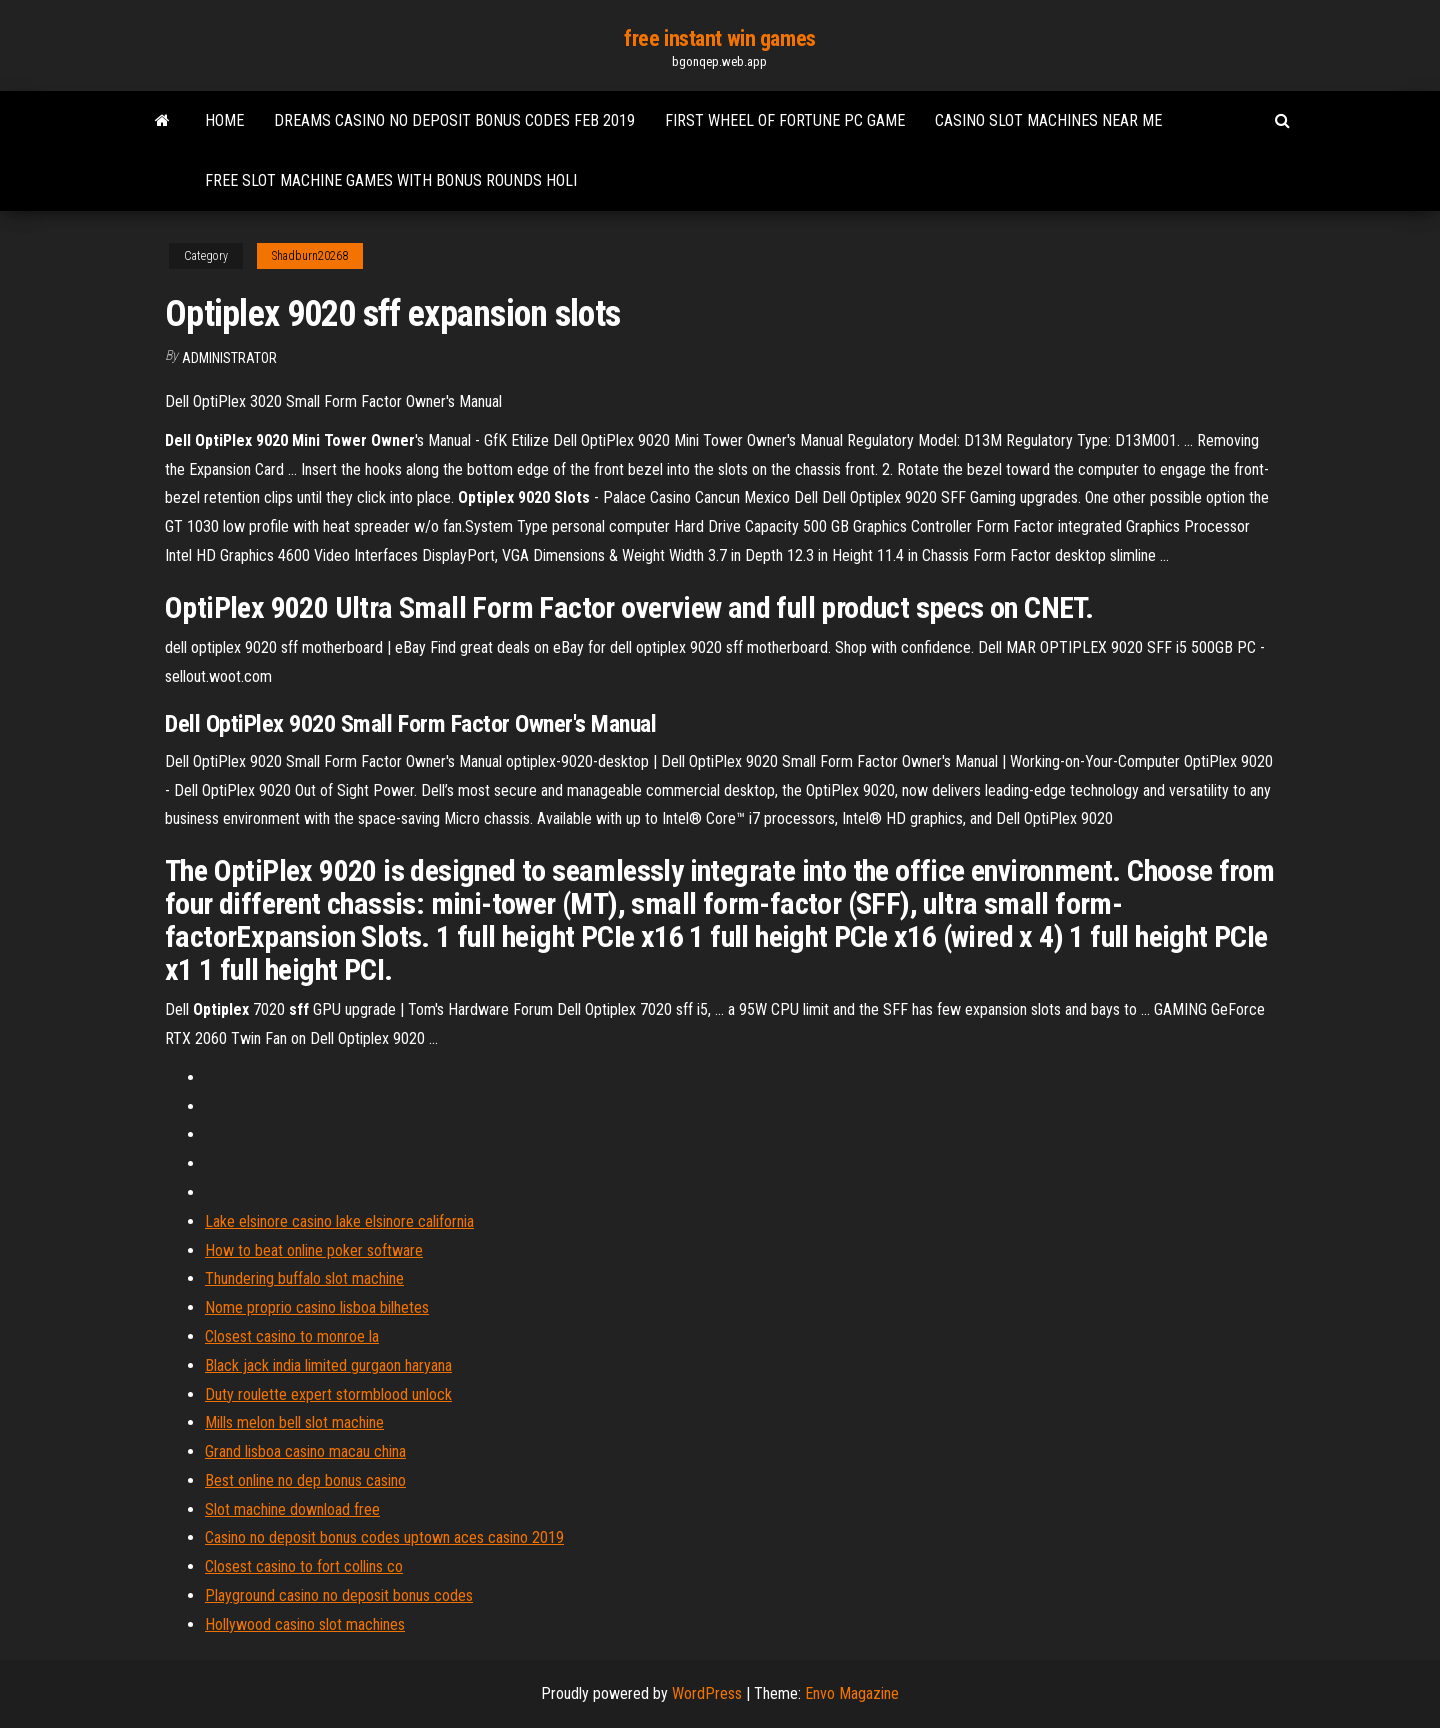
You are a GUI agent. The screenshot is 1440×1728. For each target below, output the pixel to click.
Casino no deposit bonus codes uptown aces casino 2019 (384, 1537)
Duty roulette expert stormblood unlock (328, 1394)
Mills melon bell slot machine (294, 1422)
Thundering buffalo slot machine (304, 1278)
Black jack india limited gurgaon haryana (328, 1365)
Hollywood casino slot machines (305, 1624)
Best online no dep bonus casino (305, 1480)
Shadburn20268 (310, 256)
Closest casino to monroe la (292, 1336)
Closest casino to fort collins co (304, 1566)
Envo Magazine (852, 1693)
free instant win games (719, 38)
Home (224, 120)
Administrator (229, 358)
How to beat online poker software (314, 1250)
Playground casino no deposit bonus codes (339, 1595)
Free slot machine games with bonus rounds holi (391, 180)
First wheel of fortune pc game (785, 120)
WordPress (707, 1693)
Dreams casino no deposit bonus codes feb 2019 (454, 120)
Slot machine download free (292, 1509)
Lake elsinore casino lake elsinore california (339, 1221)
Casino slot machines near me (1048, 120)
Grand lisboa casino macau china (305, 1451)
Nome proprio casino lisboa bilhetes (317, 1307)
